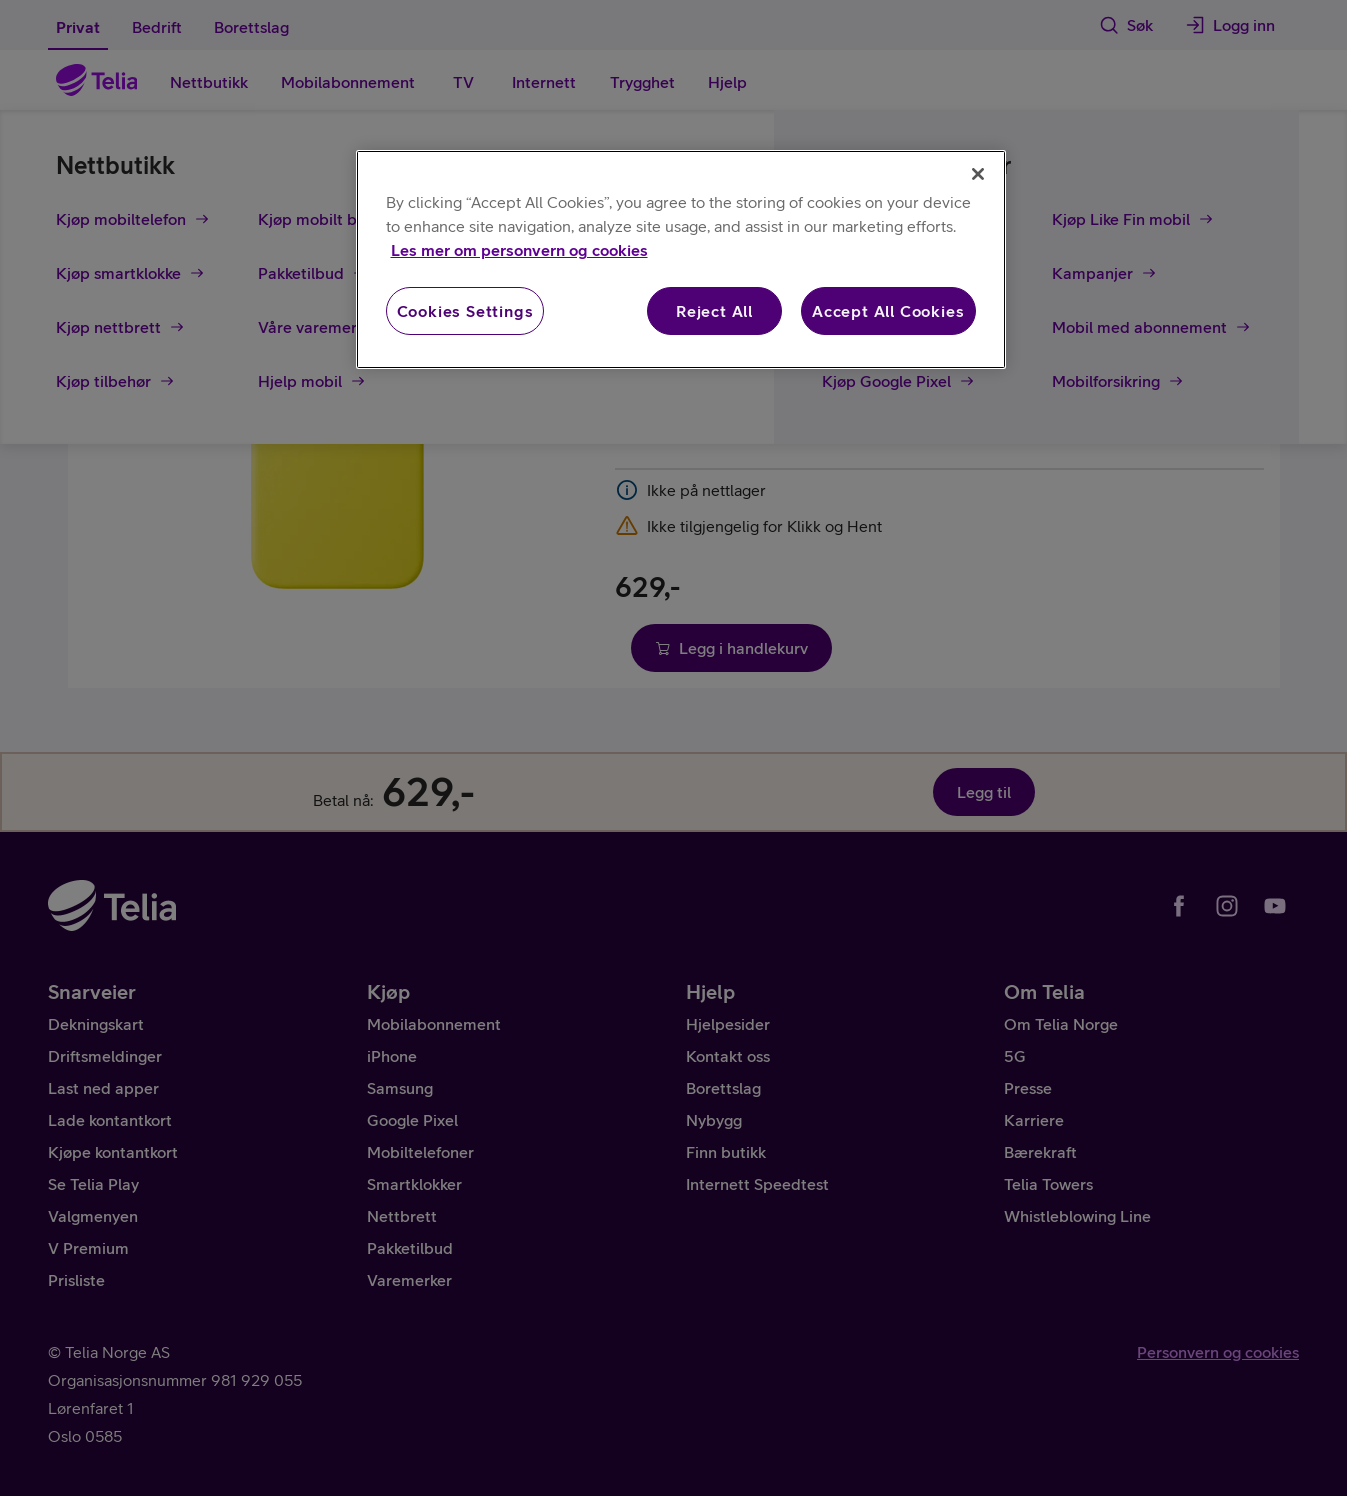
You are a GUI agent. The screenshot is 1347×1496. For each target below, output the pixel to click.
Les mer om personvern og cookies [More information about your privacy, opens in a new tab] (519, 250)
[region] (681, 259)
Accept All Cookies (888, 311)
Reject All (714, 311)
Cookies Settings (465, 311)
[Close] (978, 174)
